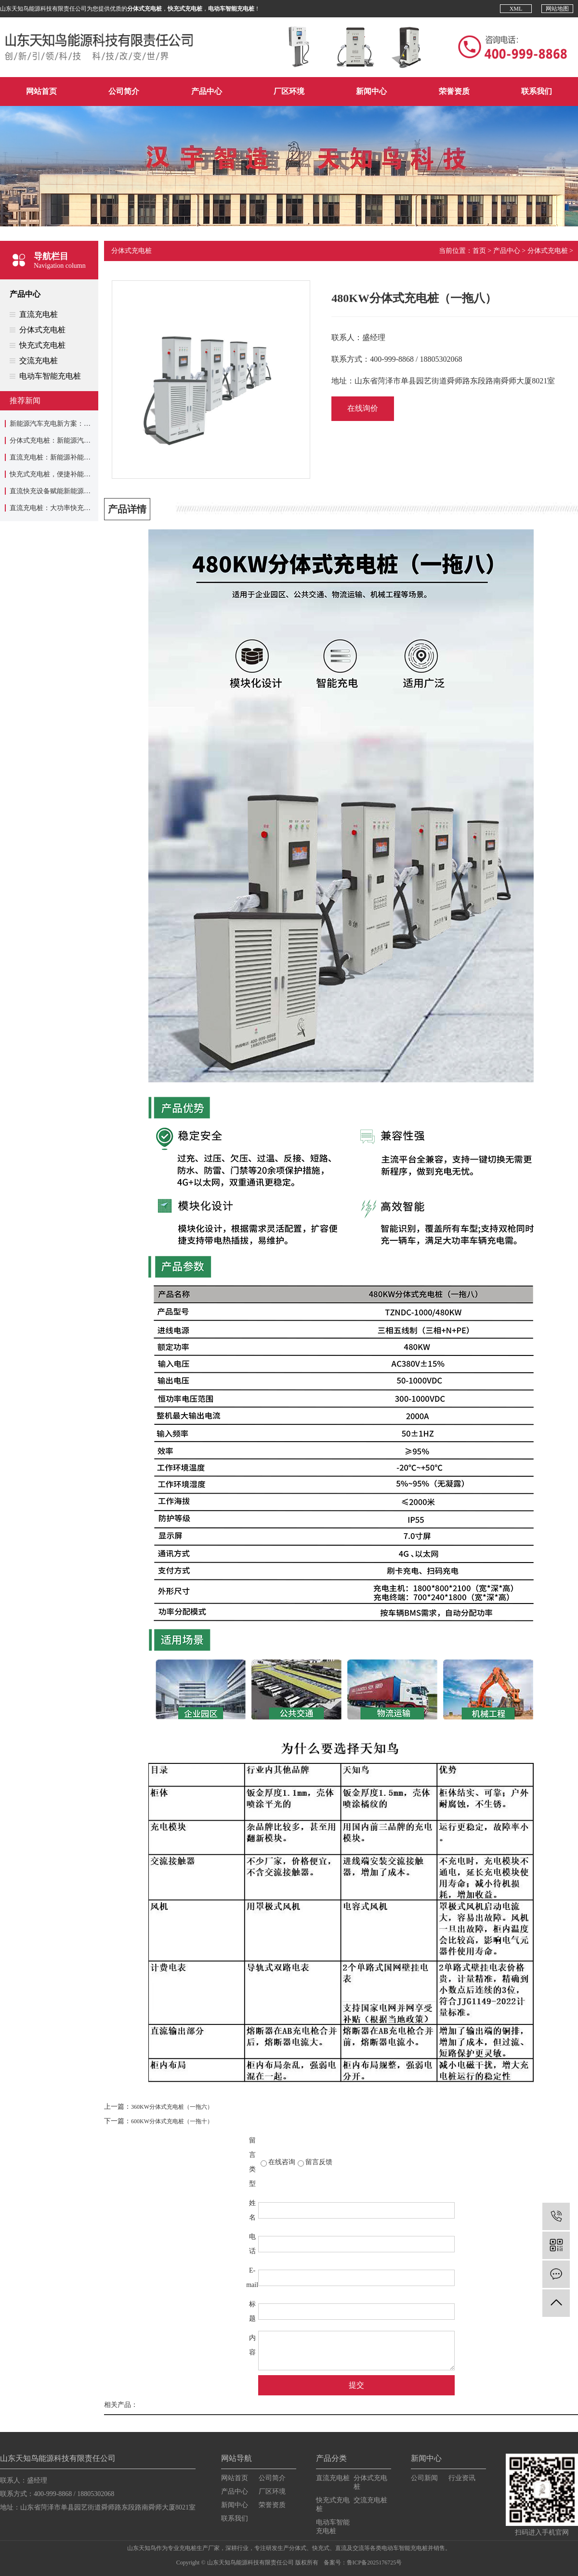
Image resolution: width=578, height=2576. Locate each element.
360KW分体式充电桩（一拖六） (172, 2106)
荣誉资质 (454, 91)
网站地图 (557, 8)
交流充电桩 (38, 360)
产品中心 (206, 91)
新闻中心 (371, 91)
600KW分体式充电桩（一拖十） (172, 2121)
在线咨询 (281, 2162)
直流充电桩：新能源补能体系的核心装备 (70, 457)
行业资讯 (461, 2478)
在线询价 (362, 408)
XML (516, 8)
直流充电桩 (38, 314)
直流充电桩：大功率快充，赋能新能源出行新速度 (84, 508)
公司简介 (123, 91)
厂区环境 (289, 91)
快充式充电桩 (42, 345)
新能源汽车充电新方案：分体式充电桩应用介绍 (80, 423)
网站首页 (41, 91)
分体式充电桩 (42, 330)
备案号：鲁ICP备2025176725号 (363, 2562)
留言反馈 (318, 2162)
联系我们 (536, 91)
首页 (479, 250)
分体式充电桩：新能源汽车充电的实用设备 (74, 440)
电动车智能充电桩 (50, 376)
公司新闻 (424, 2478)
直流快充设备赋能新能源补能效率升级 (67, 491)
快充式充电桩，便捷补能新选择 (57, 474)
